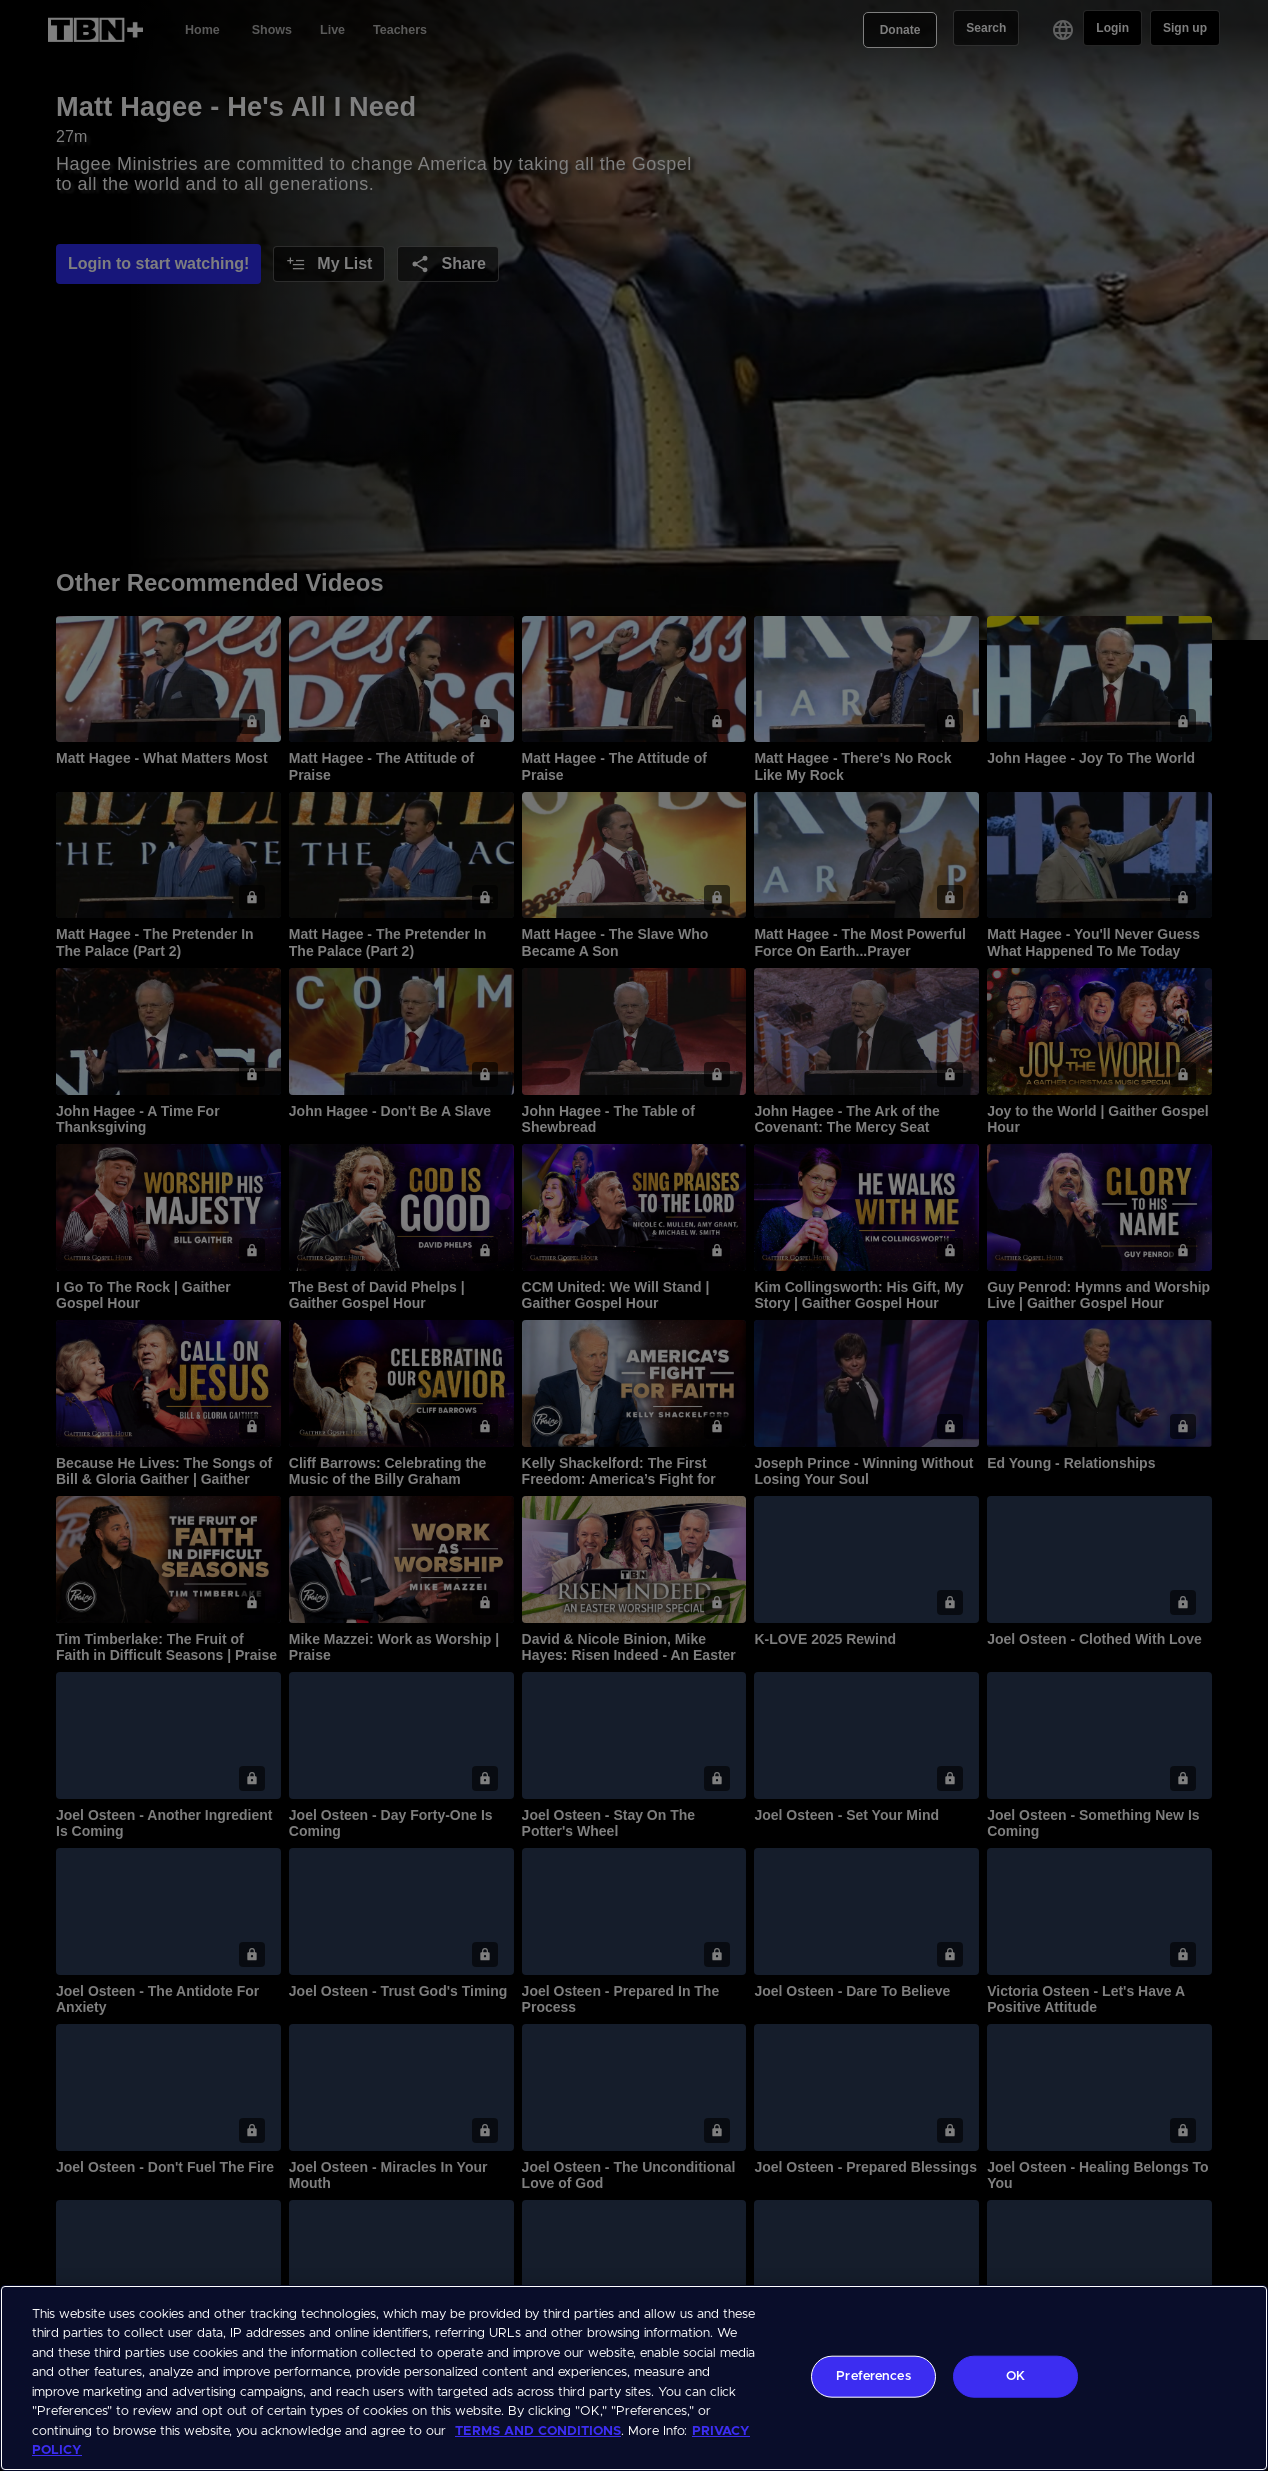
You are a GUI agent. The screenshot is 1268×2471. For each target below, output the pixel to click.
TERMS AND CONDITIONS (538, 2431)
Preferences (873, 2376)
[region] (634, 2378)
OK (1015, 2376)
